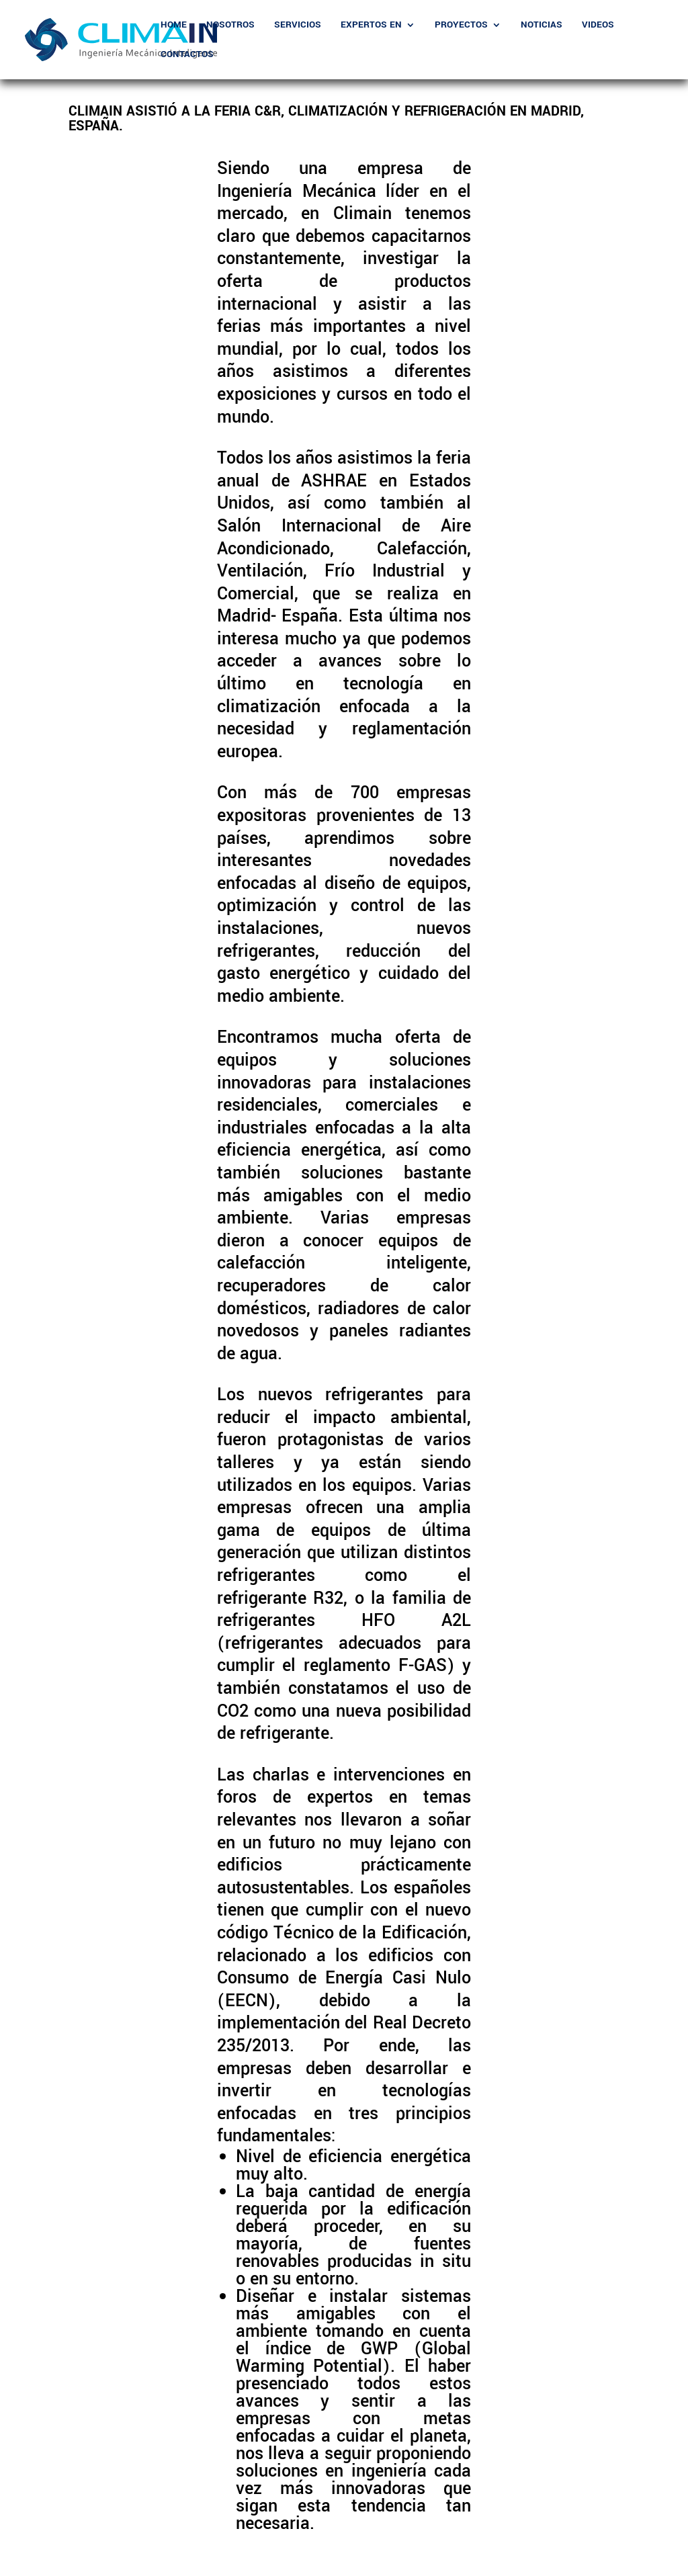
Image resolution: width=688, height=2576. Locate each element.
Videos (598, 25)
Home (174, 25)
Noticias (541, 25)
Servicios (297, 25)
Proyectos (461, 25)
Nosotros (230, 25)
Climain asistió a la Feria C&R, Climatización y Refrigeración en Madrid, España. (326, 118)
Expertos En (371, 25)
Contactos (187, 55)
